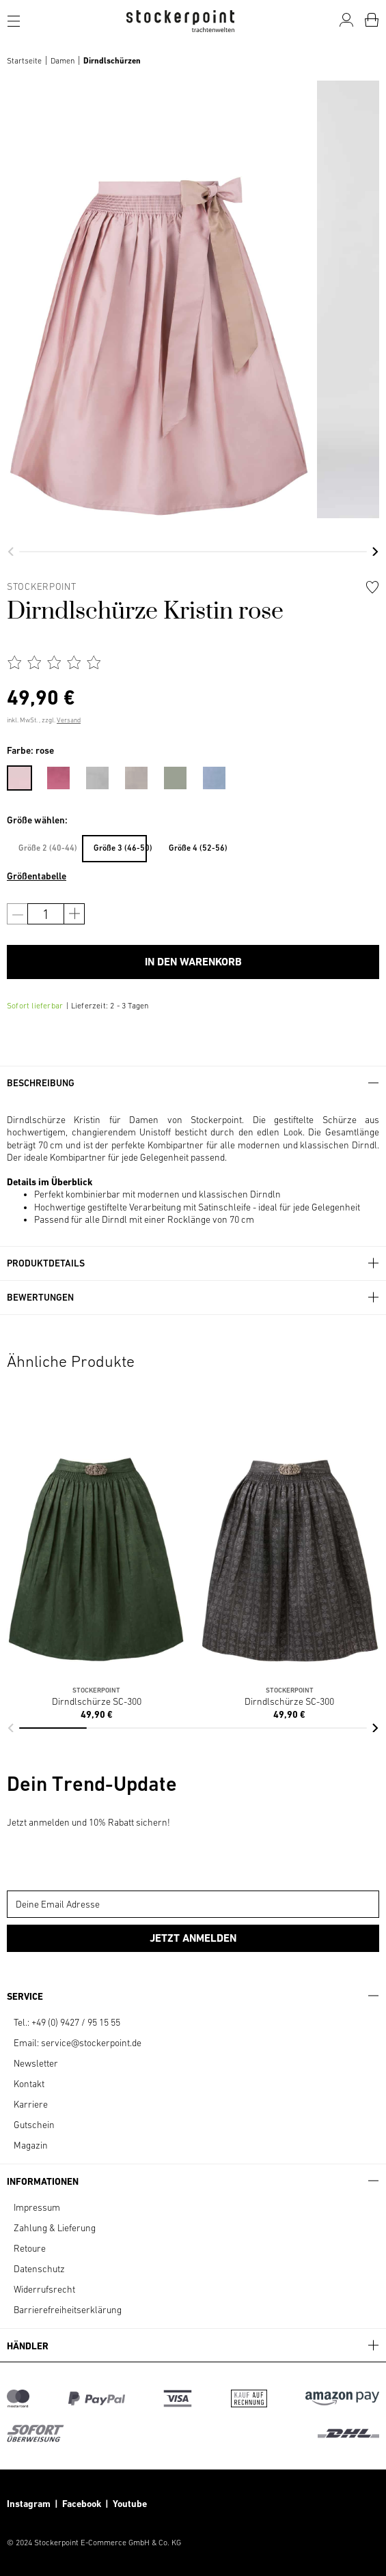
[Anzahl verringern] (17, 913)
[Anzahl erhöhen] (74, 913)
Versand (69, 720)
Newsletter (36, 2063)
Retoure (30, 2248)
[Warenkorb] (371, 20)
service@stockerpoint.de (91, 2042)
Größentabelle (36, 876)
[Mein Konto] (346, 20)
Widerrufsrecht (44, 2289)
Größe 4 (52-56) (195, 848)
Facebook (83, 2503)
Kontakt (29, 2083)
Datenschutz (39, 2268)
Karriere (31, 2104)
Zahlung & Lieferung (55, 2227)
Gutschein (34, 2124)
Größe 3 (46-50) (120, 848)
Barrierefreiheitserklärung (68, 2309)
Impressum (37, 2207)
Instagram (29, 2503)
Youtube (129, 2503)
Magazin (31, 2145)
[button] (10, 551)
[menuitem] (26, 775)
